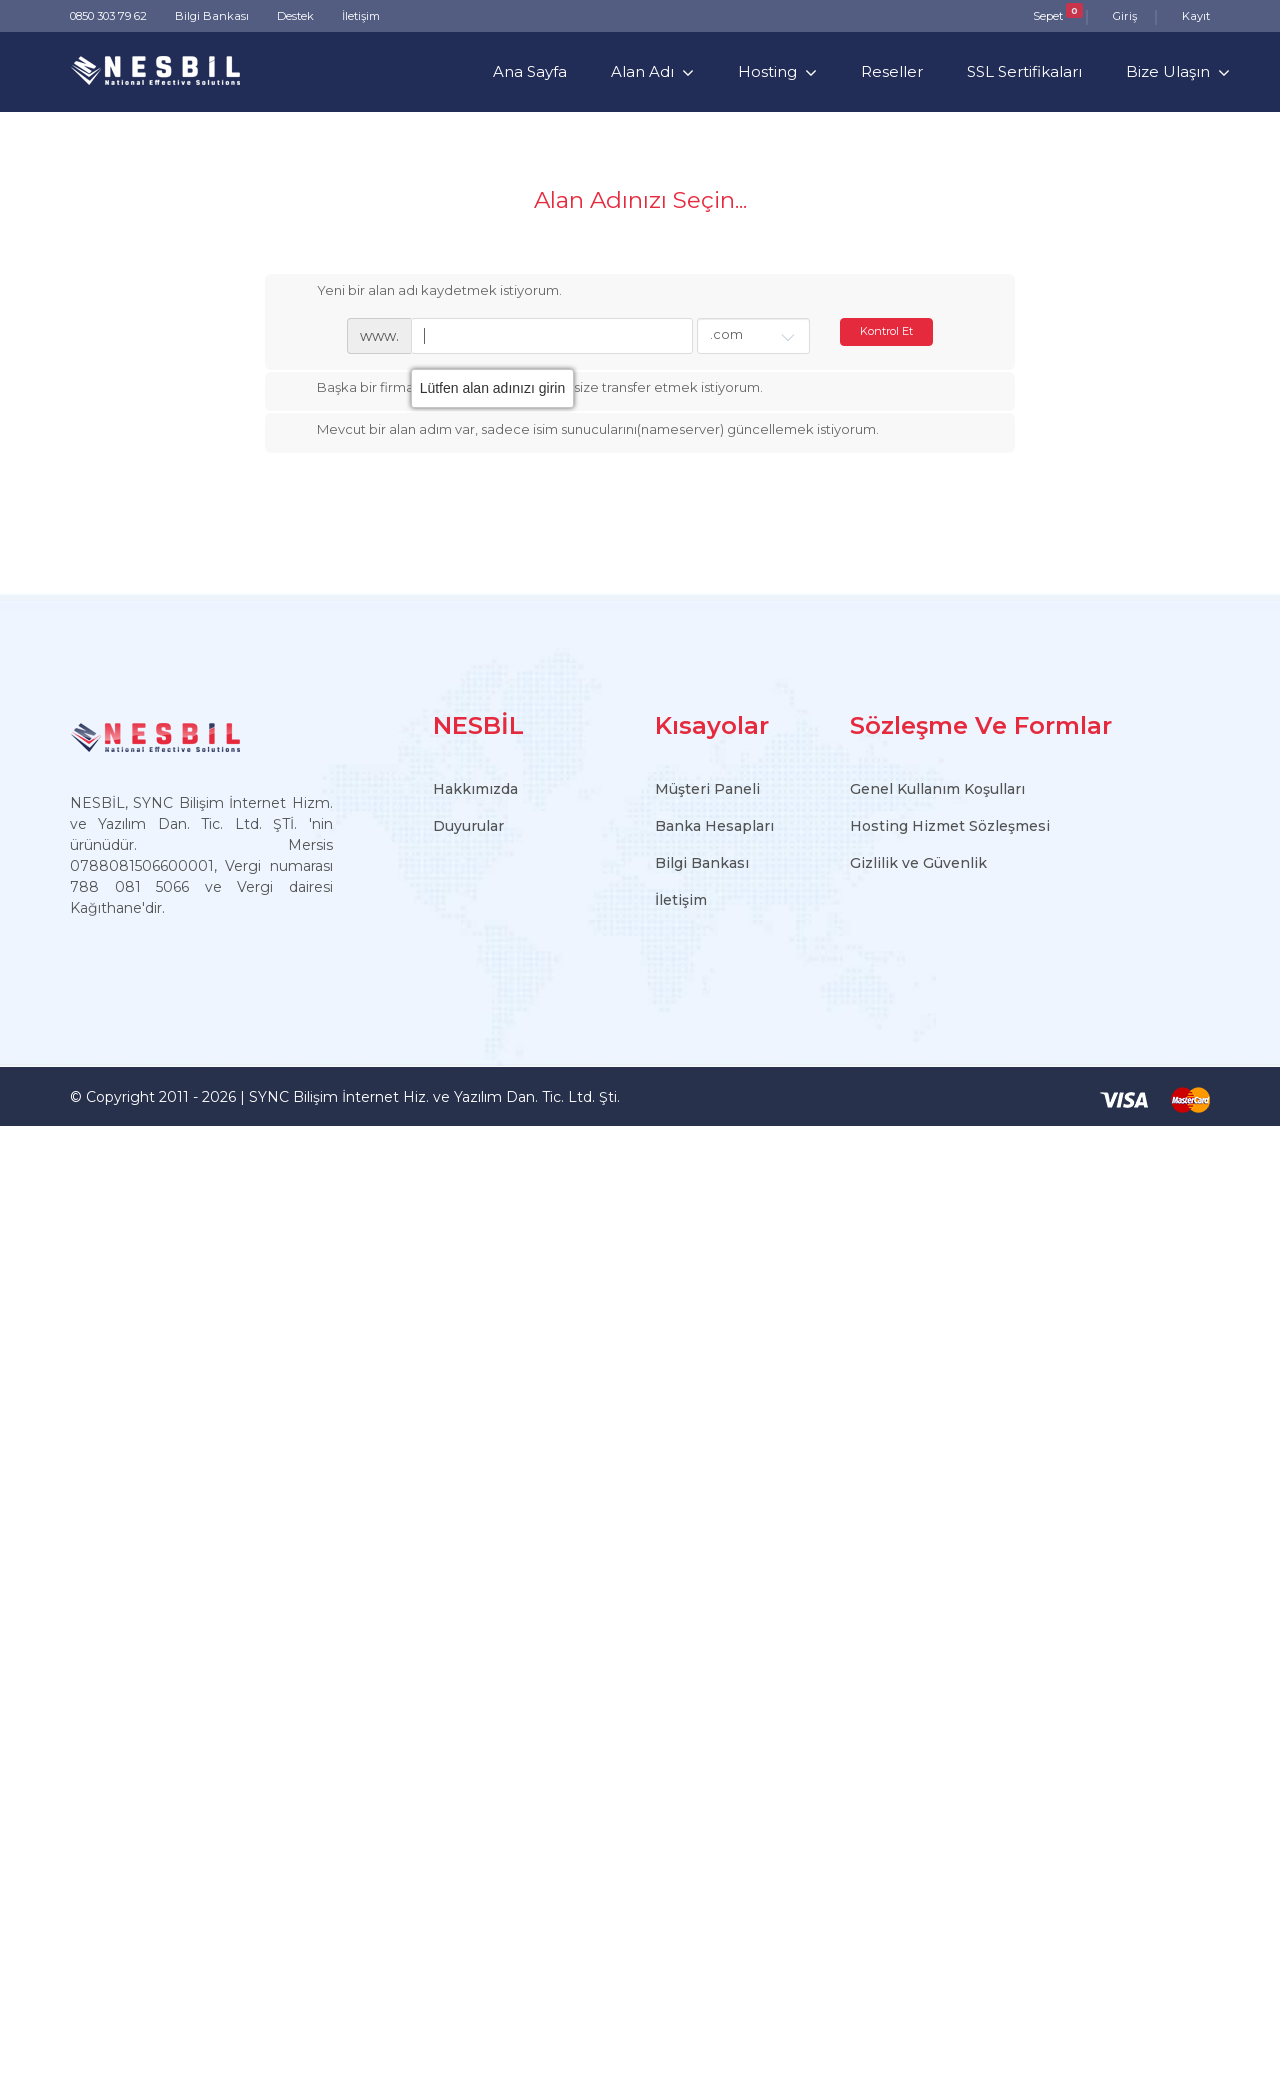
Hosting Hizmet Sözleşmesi (950, 826)
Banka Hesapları (714, 826)
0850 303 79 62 (108, 16)
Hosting (767, 71)
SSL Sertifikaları (1024, 71)
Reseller (892, 71)
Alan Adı (642, 71)
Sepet (1048, 16)
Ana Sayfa (530, 71)
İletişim (361, 16)
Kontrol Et (886, 331)
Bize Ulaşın (1168, 71)
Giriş (1125, 16)
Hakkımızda (475, 789)
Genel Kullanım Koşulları (937, 789)
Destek (295, 16)
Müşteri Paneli (707, 789)
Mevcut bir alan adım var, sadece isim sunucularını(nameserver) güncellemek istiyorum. (582, 431)
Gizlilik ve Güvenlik (918, 863)
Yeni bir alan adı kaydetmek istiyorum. (423, 292)
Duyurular (468, 826)
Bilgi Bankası (212, 16)
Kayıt (1196, 16)
